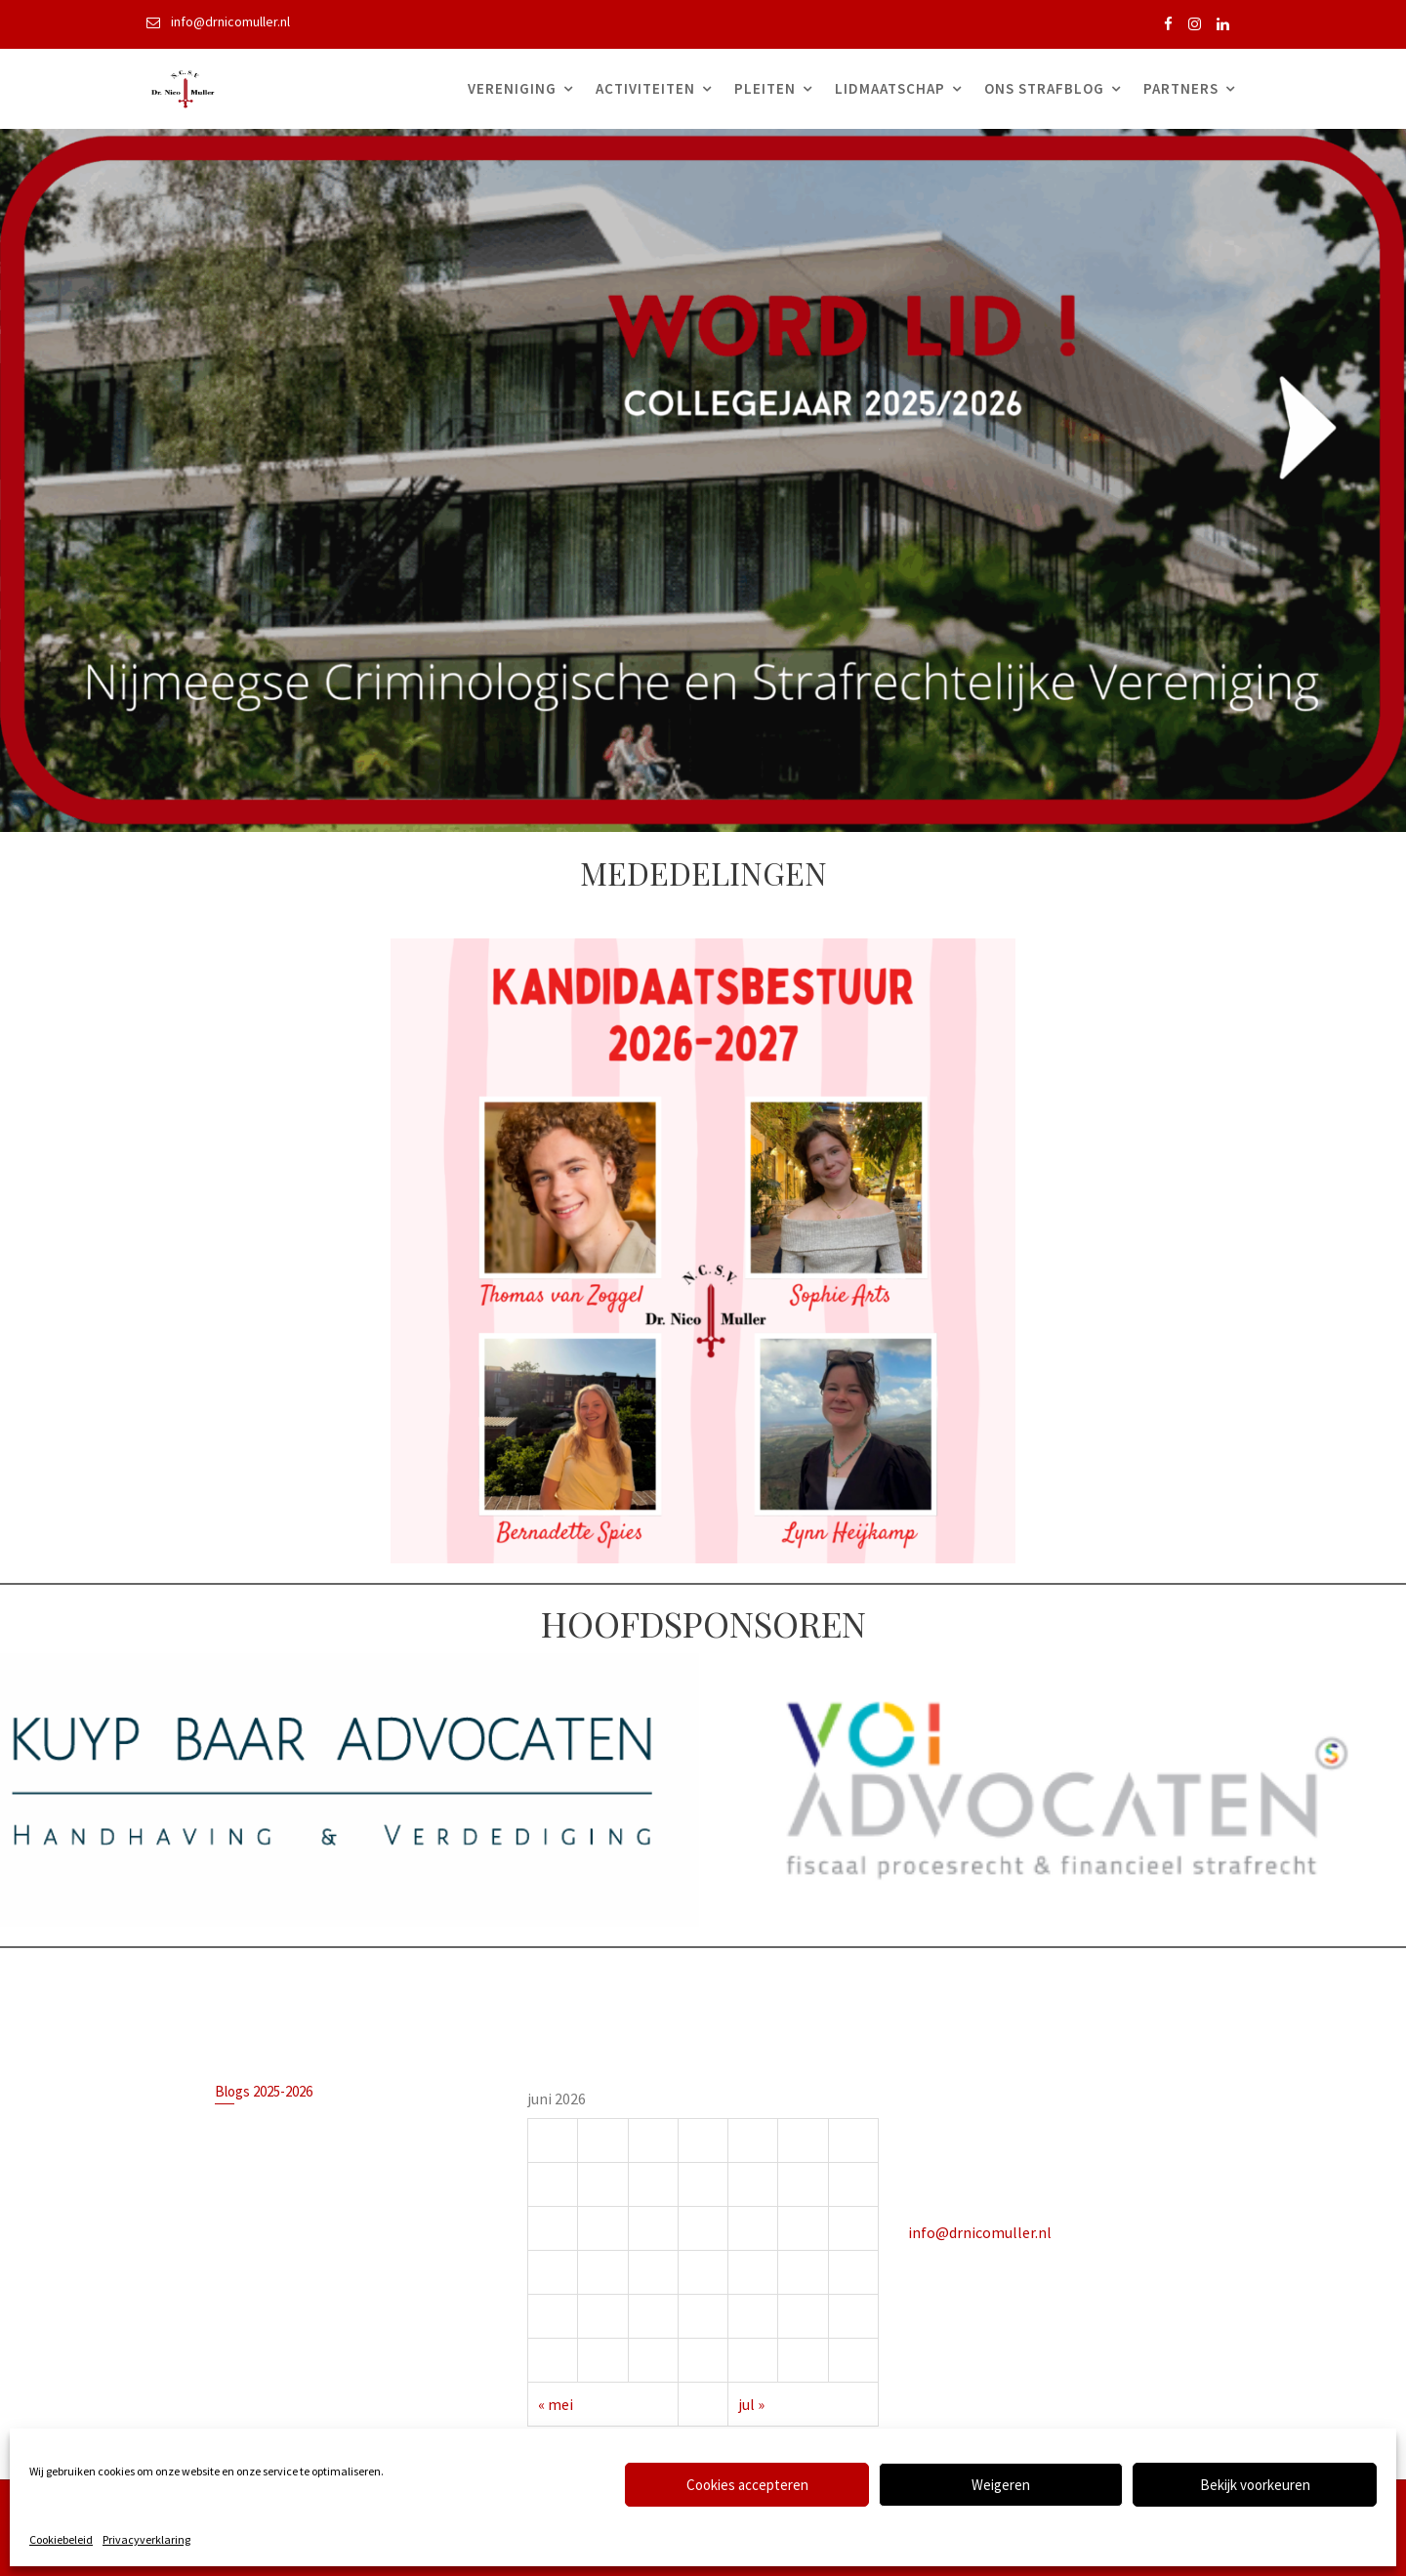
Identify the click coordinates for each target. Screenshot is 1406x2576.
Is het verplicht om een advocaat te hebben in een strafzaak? (339, 2130)
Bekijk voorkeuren (1255, 2484)
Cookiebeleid (61, 2539)
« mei (560, 2398)
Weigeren (1001, 2484)
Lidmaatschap (890, 88)
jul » (750, 2398)
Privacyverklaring (146, 2539)
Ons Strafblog (1044, 88)
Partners (1181, 88)
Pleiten (765, 88)
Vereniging (512, 88)
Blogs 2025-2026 (267, 2094)
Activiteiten (645, 88)
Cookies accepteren (747, 2484)
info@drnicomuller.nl (983, 2229)
